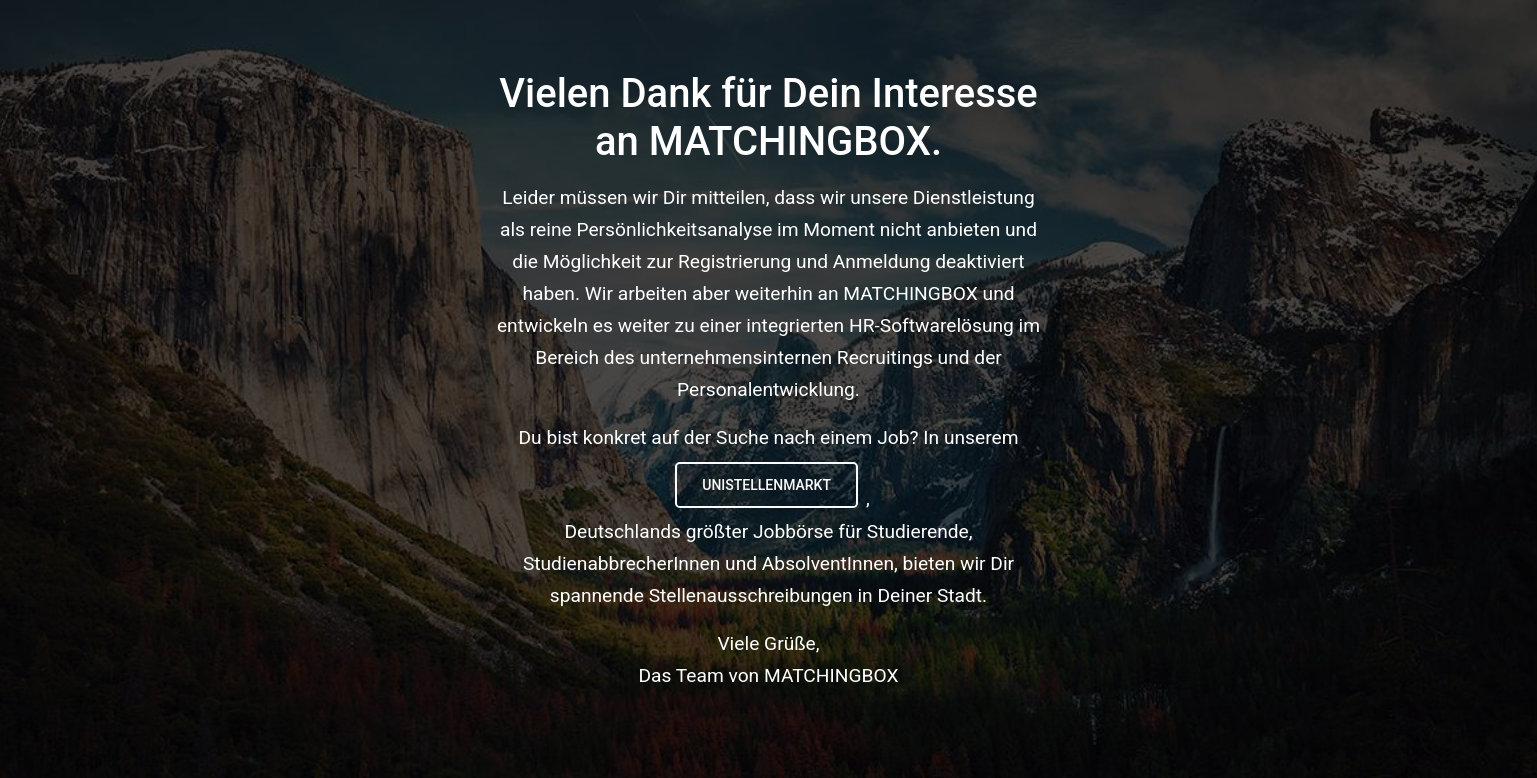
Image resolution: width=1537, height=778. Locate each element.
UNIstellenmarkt (766, 485)
